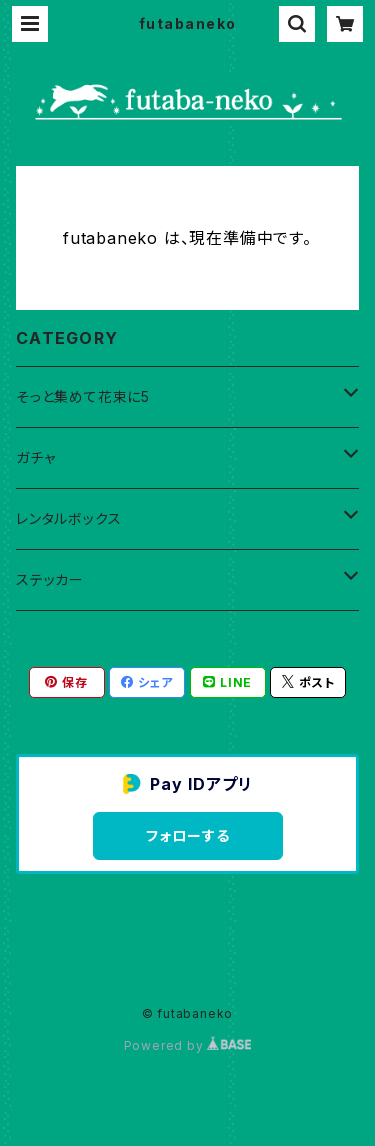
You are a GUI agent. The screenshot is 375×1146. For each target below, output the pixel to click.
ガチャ (35, 457)
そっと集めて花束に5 (83, 396)
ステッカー (50, 579)
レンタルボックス (68, 518)
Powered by (188, 1045)
